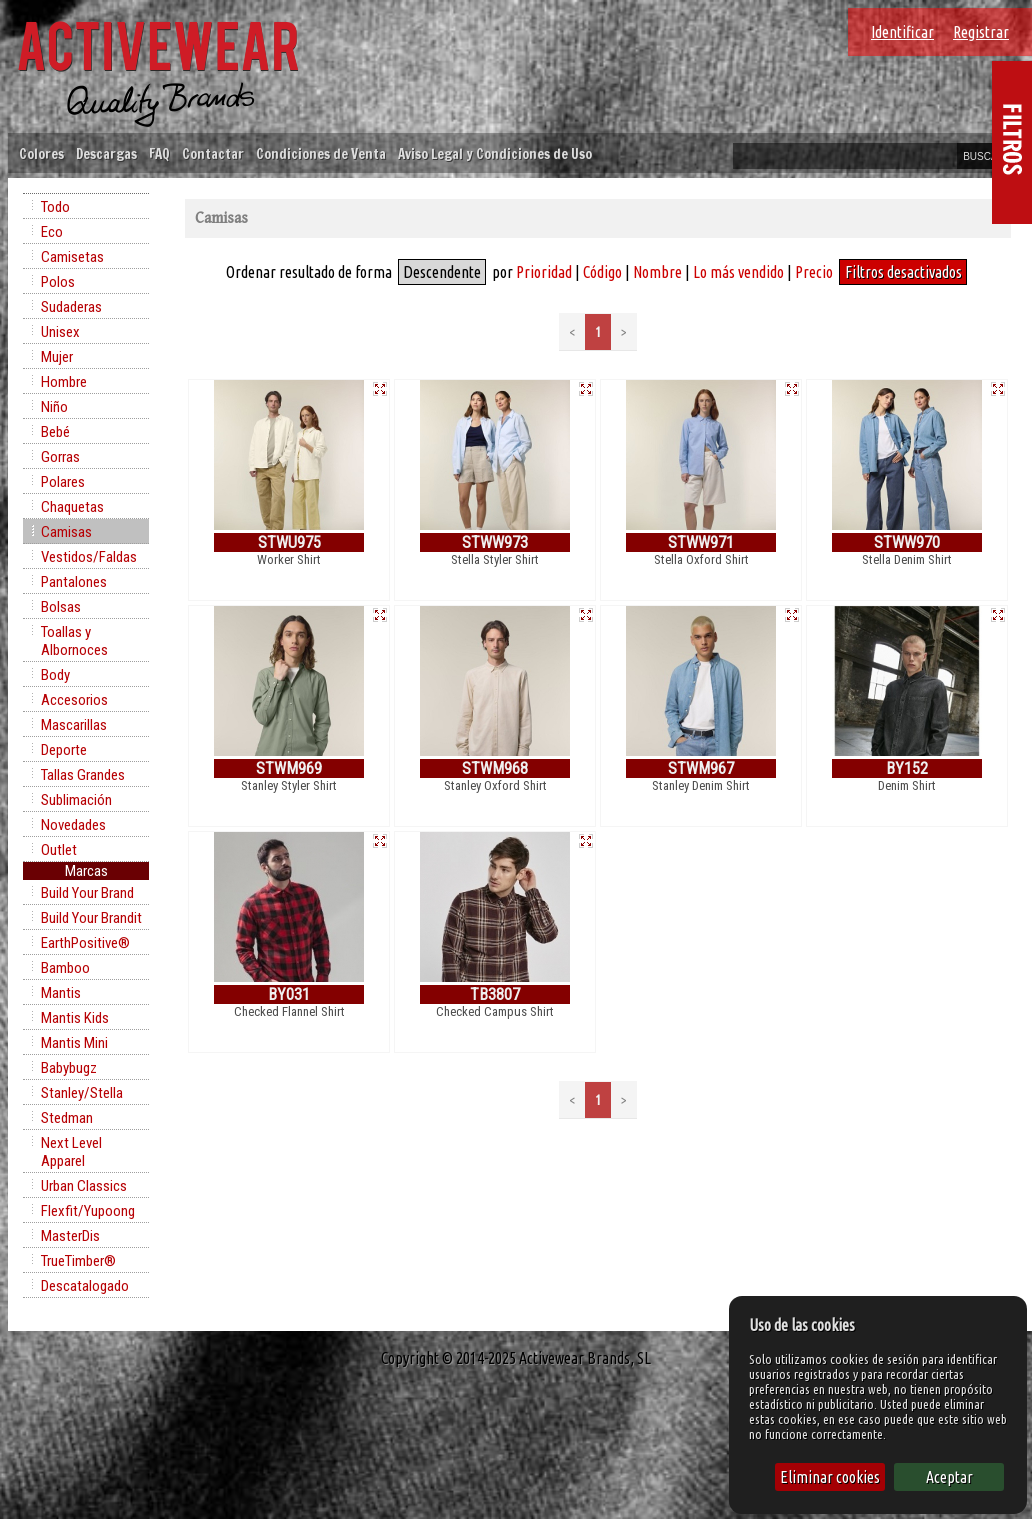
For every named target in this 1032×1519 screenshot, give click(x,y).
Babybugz (69, 1068)
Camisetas (72, 257)
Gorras (60, 457)
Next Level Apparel (71, 1152)
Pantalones (74, 582)
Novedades (73, 825)
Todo (55, 207)
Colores (41, 153)
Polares (63, 482)
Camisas (66, 532)
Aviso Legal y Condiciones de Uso (495, 153)
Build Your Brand (87, 893)
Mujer (57, 357)
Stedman (67, 1118)
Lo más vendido (738, 272)
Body (55, 675)
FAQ (159, 153)
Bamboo (65, 968)
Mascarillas (74, 725)
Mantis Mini (74, 1043)
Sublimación (76, 800)
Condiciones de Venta (321, 153)
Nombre (657, 272)
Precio (814, 272)
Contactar (213, 153)
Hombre (64, 382)
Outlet (59, 850)
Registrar (981, 32)
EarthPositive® (85, 943)
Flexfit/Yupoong (88, 1211)
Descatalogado (85, 1286)
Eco (52, 232)
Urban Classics (84, 1186)
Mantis (61, 993)
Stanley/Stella (82, 1093)
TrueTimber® (78, 1261)
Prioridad (544, 272)
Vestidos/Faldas (89, 557)
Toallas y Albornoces (74, 641)
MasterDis (70, 1236)
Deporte (64, 750)
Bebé (55, 432)
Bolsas (61, 607)
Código (602, 272)
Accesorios (74, 700)
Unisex (60, 332)
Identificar (902, 32)
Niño (54, 407)
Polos (58, 282)
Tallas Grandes (83, 775)
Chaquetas (72, 507)
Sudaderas (71, 307)
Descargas (106, 153)
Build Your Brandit (91, 918)
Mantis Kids (75, 1018)
